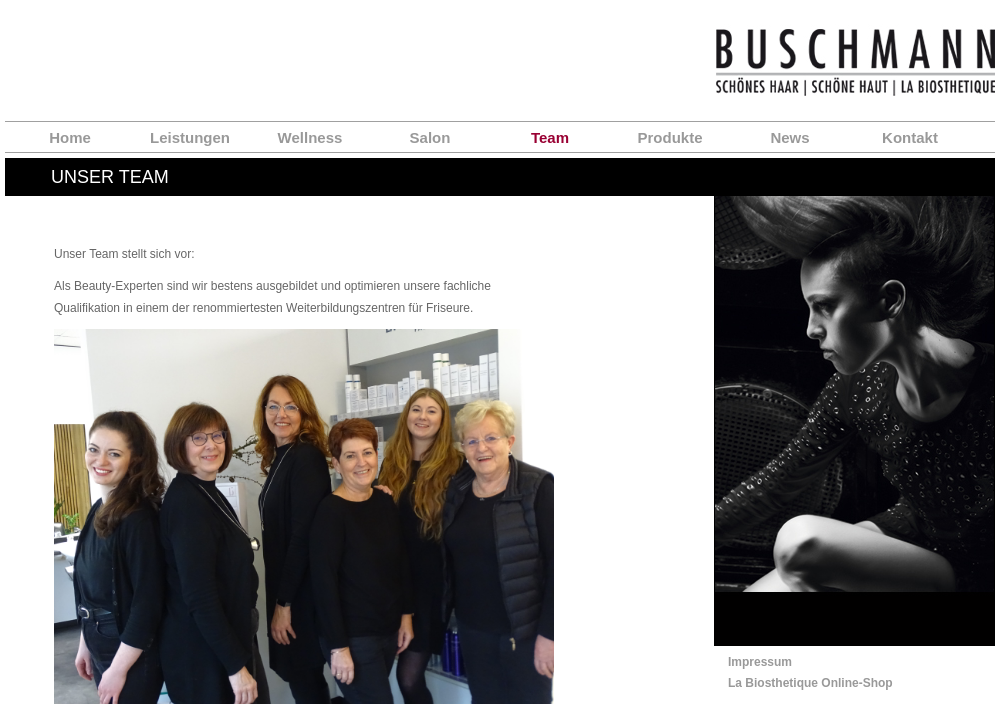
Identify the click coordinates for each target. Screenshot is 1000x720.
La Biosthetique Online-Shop (810, 683)
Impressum (760, 662)
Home (70, 137)
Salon (430, 137)
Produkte (669, 137)
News (789, 137)
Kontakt (910, 137)
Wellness (310, 137)
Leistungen (190, 137)
